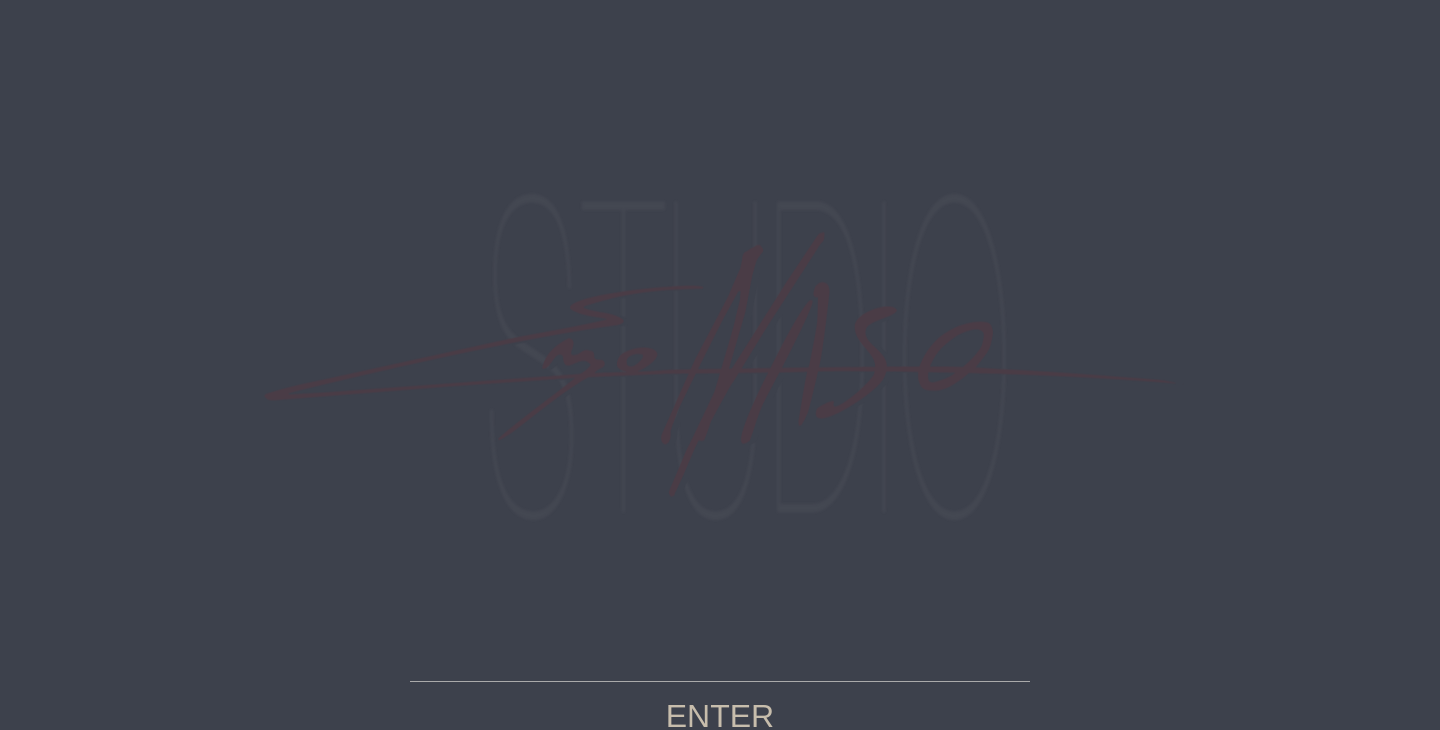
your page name (720, 365)
